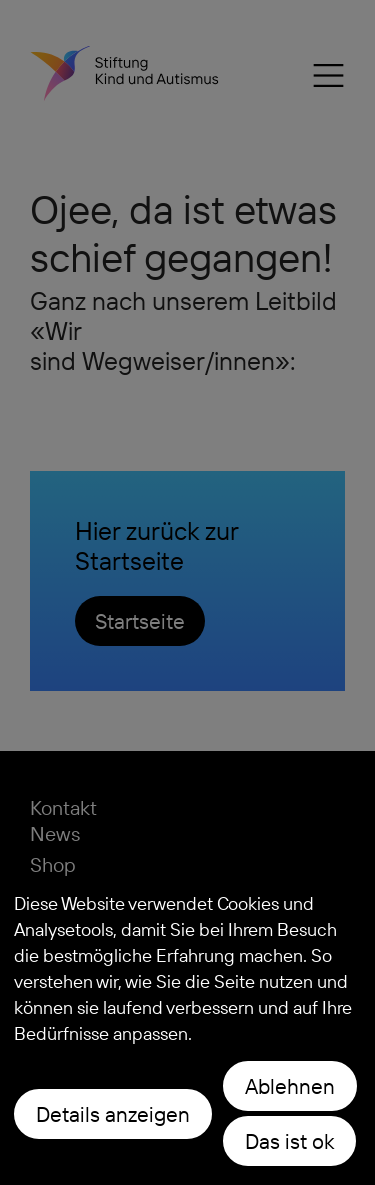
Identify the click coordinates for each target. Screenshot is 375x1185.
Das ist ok (289, 1141)
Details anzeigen (113, 1114)
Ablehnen (290, 1086)
